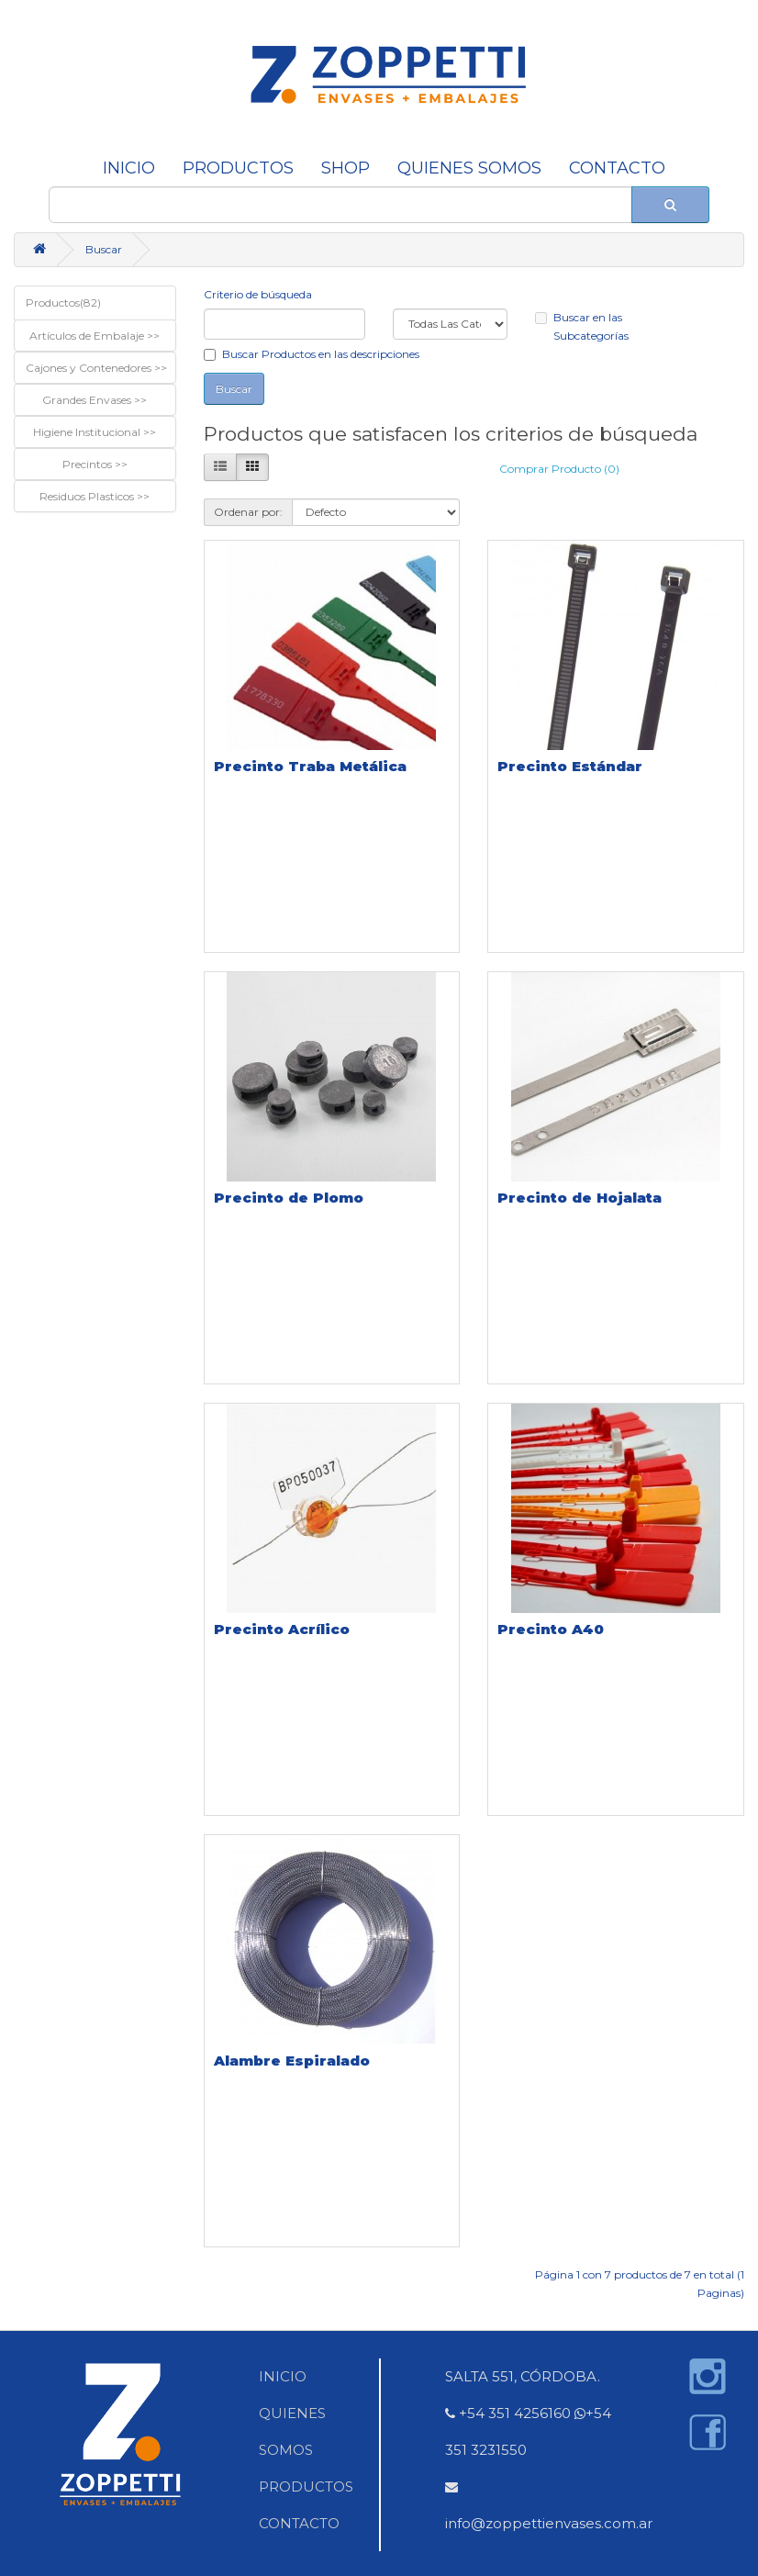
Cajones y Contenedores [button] (90, 368)
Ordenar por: (248, 512)
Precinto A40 (550, 1629)
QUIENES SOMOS (469, 168)
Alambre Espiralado (292, 2060)
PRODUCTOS (306, 2486)
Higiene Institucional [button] (88, 432)
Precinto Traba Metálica (310, 766)
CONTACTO (617, 168)
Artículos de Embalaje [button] (88, 335)
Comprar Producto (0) (559, 469)
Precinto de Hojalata (579, 1197)
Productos (238, 168)
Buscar (103, 249)
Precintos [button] (88, 464)
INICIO (129, 168)
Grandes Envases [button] (88, 400)
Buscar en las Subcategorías (582, 326)
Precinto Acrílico (282, 1629)
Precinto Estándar (569, 766)
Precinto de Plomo (288, 1197)
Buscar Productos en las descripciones (311, 354)
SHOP (345, 168)
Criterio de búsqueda (258, 294)
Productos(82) (63, 302)
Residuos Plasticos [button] (88, 496)
